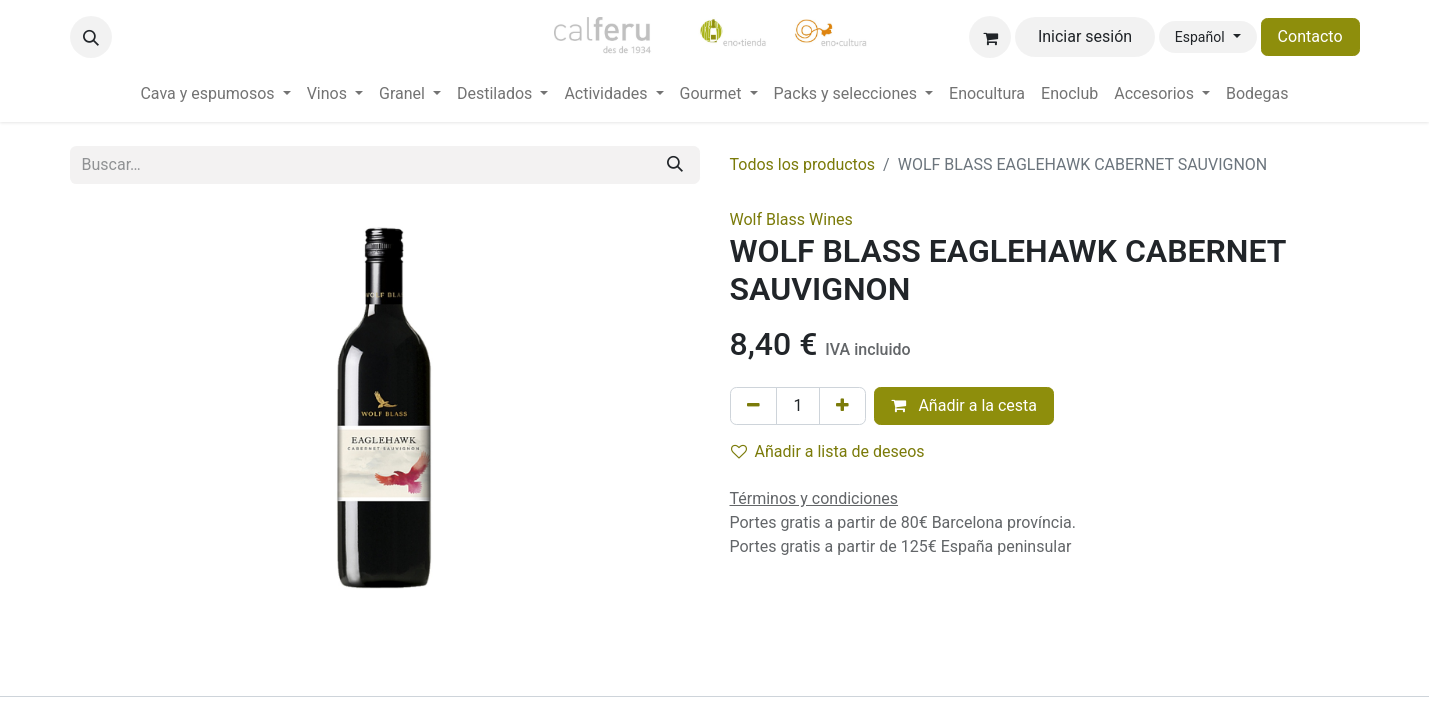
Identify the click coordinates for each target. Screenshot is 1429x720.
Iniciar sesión (1085, 36)
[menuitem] (215, 94)
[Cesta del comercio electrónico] (990, 37)
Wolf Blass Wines (791, 219)
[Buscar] (675, 165)
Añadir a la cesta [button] (964, 405)
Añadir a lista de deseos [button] (828, 451)
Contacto (1310, 36)
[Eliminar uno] (753, 406)
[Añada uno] (842, 406)
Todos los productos (803, 164)
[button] (91, 37)
